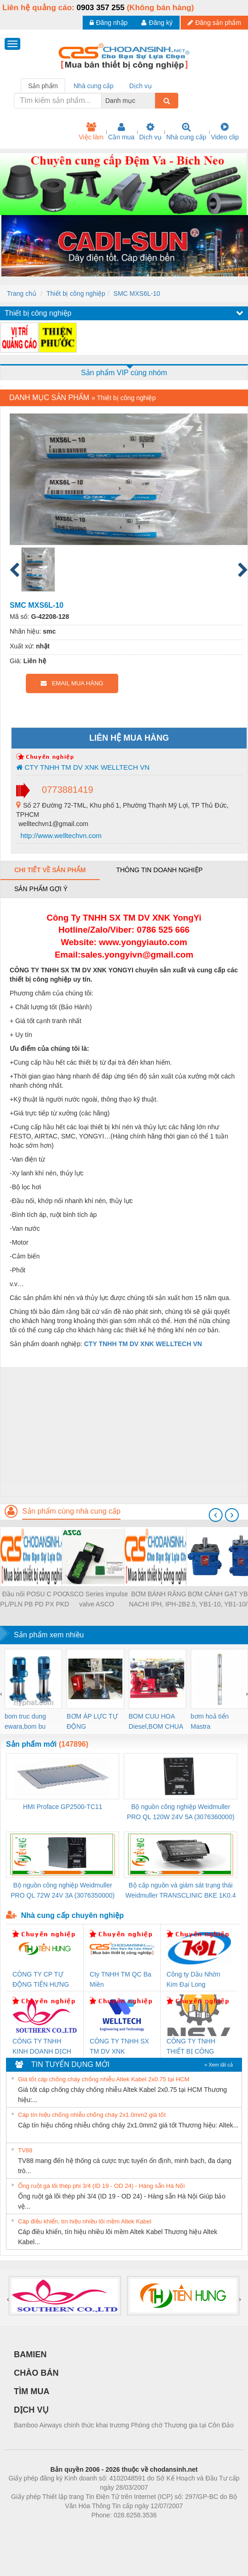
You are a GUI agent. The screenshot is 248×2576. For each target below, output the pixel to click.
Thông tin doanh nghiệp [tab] (159, 870)
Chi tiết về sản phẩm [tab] (50, 870)
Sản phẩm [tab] (43, 86)
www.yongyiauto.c (136, 942)
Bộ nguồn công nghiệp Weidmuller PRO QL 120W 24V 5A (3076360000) (181, 1812)
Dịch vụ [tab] (140, 86)
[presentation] (216, 1515)
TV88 (25, 2150)
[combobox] (152, 100)
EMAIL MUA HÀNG (72, 683)
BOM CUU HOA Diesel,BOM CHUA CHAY (156, 1722)
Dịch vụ (150, 131)
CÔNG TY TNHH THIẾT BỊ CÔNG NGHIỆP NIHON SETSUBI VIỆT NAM (196, 2046)
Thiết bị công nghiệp (75, 293)
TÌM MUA (31, 2391)
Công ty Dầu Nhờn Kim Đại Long (194, 1979)
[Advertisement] (122, 1431)
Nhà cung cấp (186, 131)
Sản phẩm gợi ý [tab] (40, 889)
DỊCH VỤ (31, 2409)
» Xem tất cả (218, 2064)
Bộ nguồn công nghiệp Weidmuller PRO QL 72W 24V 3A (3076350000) (63, 1890)
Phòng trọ (65, 2529)
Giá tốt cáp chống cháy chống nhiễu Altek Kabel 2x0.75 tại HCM (103, 2079)
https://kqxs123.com (168, 2529)
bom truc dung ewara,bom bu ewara (25, 1722)
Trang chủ (21, 293)
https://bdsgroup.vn (112, 2529)
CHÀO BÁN (36, 2373)
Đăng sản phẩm (214, 22)
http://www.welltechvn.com (60, 835)
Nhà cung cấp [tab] (93, 86)
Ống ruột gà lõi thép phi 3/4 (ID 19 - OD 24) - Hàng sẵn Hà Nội (101, 2185)
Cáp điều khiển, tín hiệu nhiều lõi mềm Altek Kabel (84, 2221)
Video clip (225, 131)
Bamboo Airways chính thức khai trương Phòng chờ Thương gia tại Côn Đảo (124, 2425)
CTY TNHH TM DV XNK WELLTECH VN (83, 767)
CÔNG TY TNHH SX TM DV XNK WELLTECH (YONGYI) (119, 2046)
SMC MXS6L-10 (137, 293)
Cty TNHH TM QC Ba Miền (120, 1979)
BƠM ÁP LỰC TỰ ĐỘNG (92, 1721)
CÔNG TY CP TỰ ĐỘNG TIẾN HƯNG (40, 1979)
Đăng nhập (109, 22)
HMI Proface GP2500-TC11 (63, 1806)
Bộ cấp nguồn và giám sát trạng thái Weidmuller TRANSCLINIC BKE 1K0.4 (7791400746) (181, 1890)
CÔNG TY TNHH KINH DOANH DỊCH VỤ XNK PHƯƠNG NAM (41, 2046)
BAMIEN (30, 2354)
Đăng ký (156, 22)
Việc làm (91, 131)
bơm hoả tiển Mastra (210, 1721)
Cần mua (121, 131)
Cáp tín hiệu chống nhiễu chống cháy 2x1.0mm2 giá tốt (92, 2114)
